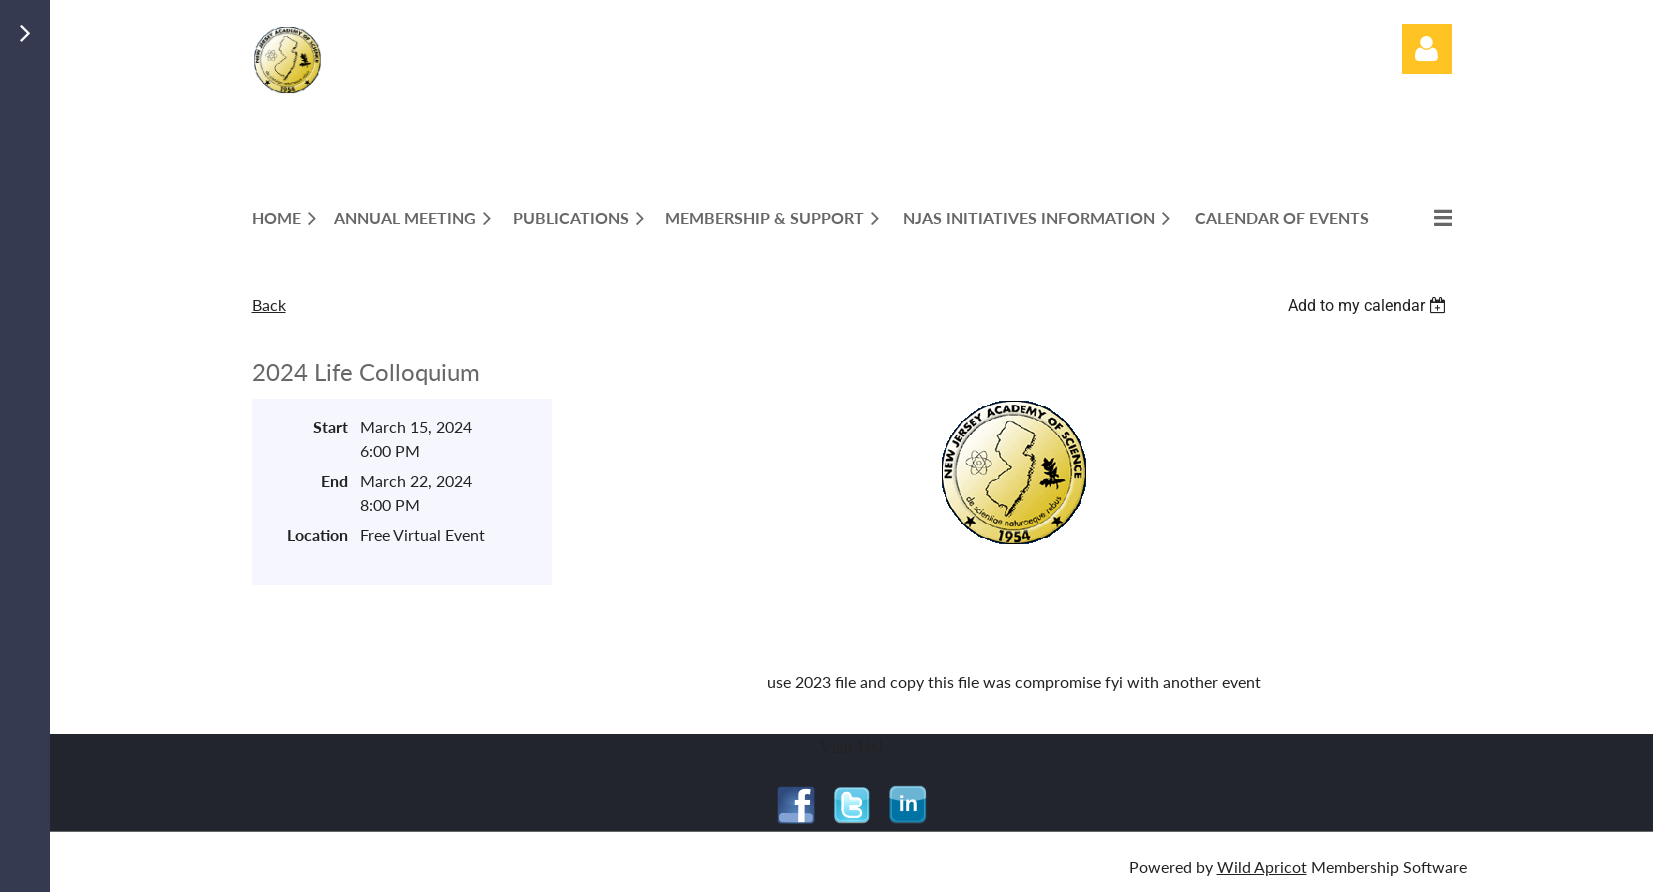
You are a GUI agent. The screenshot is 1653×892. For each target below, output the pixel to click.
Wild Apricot (1262, 866)
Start (330, 426)
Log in (1427, 49)
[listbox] (1370, 305)
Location (317, 534)
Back (269, 304)
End (334, 480)
